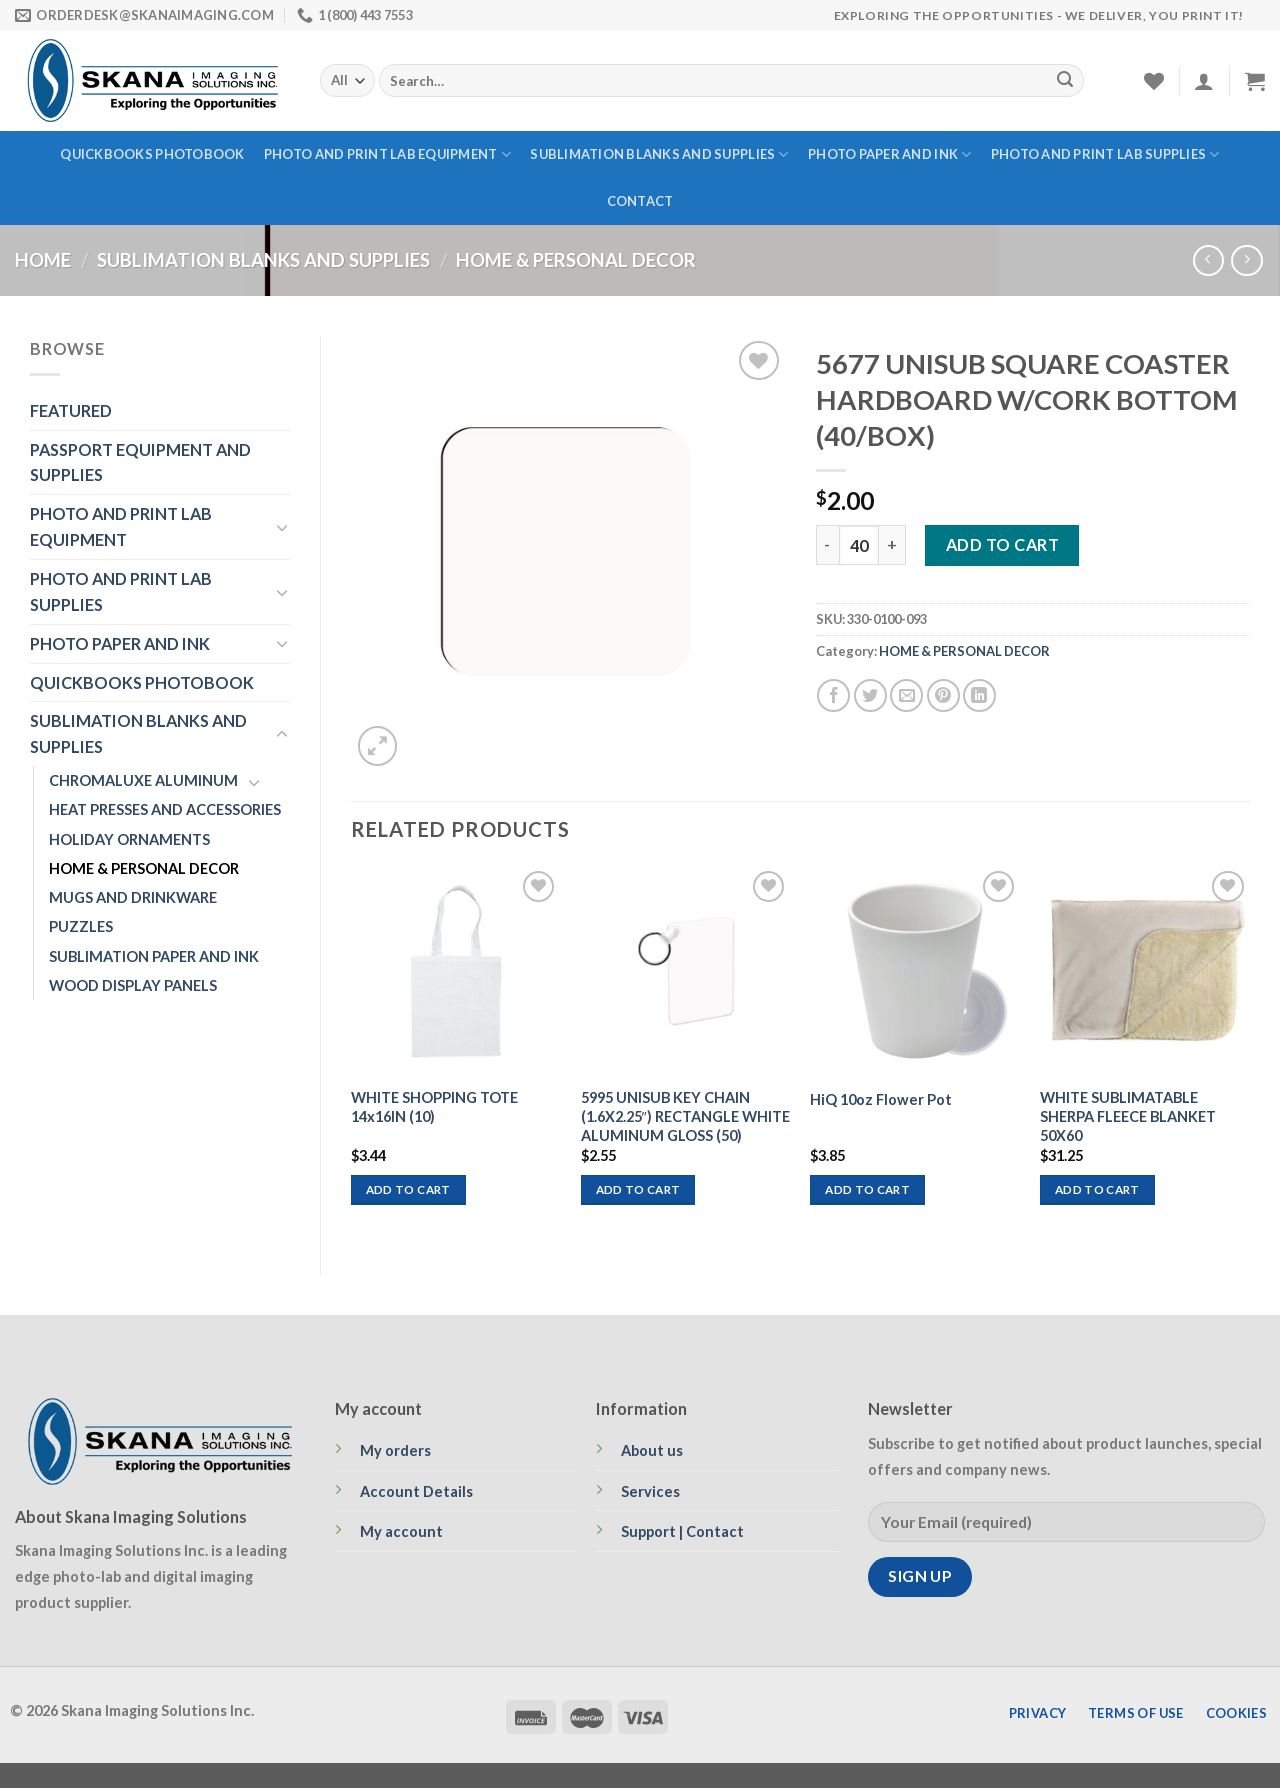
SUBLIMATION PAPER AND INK (154, 956)
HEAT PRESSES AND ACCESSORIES (165, 809)
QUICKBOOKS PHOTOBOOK (152, 154)
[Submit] (1065, 81)
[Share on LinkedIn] (979, 695)
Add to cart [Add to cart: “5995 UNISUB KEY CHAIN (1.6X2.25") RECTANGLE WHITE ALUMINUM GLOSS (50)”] (638, 1189)
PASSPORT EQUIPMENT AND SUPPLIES (140, 462)
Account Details (416, 1491)
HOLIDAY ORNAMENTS (129, 839)
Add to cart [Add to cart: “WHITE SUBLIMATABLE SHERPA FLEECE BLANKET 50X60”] (1097, 1189)
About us (652, 1450)
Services (650, 1491)
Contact (640, 201)
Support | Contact (682, 1531)
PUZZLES (81, 926)
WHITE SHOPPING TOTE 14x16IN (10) (434, 1107)
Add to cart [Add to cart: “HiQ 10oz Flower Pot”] (867, 1189)
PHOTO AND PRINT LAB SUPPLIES (1105, 154)
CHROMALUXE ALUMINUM (143, 780)
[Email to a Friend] (906, 695)
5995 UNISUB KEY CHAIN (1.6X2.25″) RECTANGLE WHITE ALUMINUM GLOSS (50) (685, 1116)
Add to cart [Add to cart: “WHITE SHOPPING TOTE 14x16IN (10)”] (408, 1189)
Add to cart (1002, 544)
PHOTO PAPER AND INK (889, 154)
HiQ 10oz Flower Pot (881, 1099)
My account (401, 1531)
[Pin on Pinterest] (943, 695)
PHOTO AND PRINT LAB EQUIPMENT (387, 154)
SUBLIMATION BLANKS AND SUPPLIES (659, 154)
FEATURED (71, 410)
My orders (395, 1450)
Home (43, 260)
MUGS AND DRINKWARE (133, 897)
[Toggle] (282, 527)
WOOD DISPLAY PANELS (133, 985)
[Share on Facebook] (833, 695)
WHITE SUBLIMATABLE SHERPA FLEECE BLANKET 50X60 (1128, 1116)
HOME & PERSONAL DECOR (576, 260)
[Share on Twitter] (870, 695)
